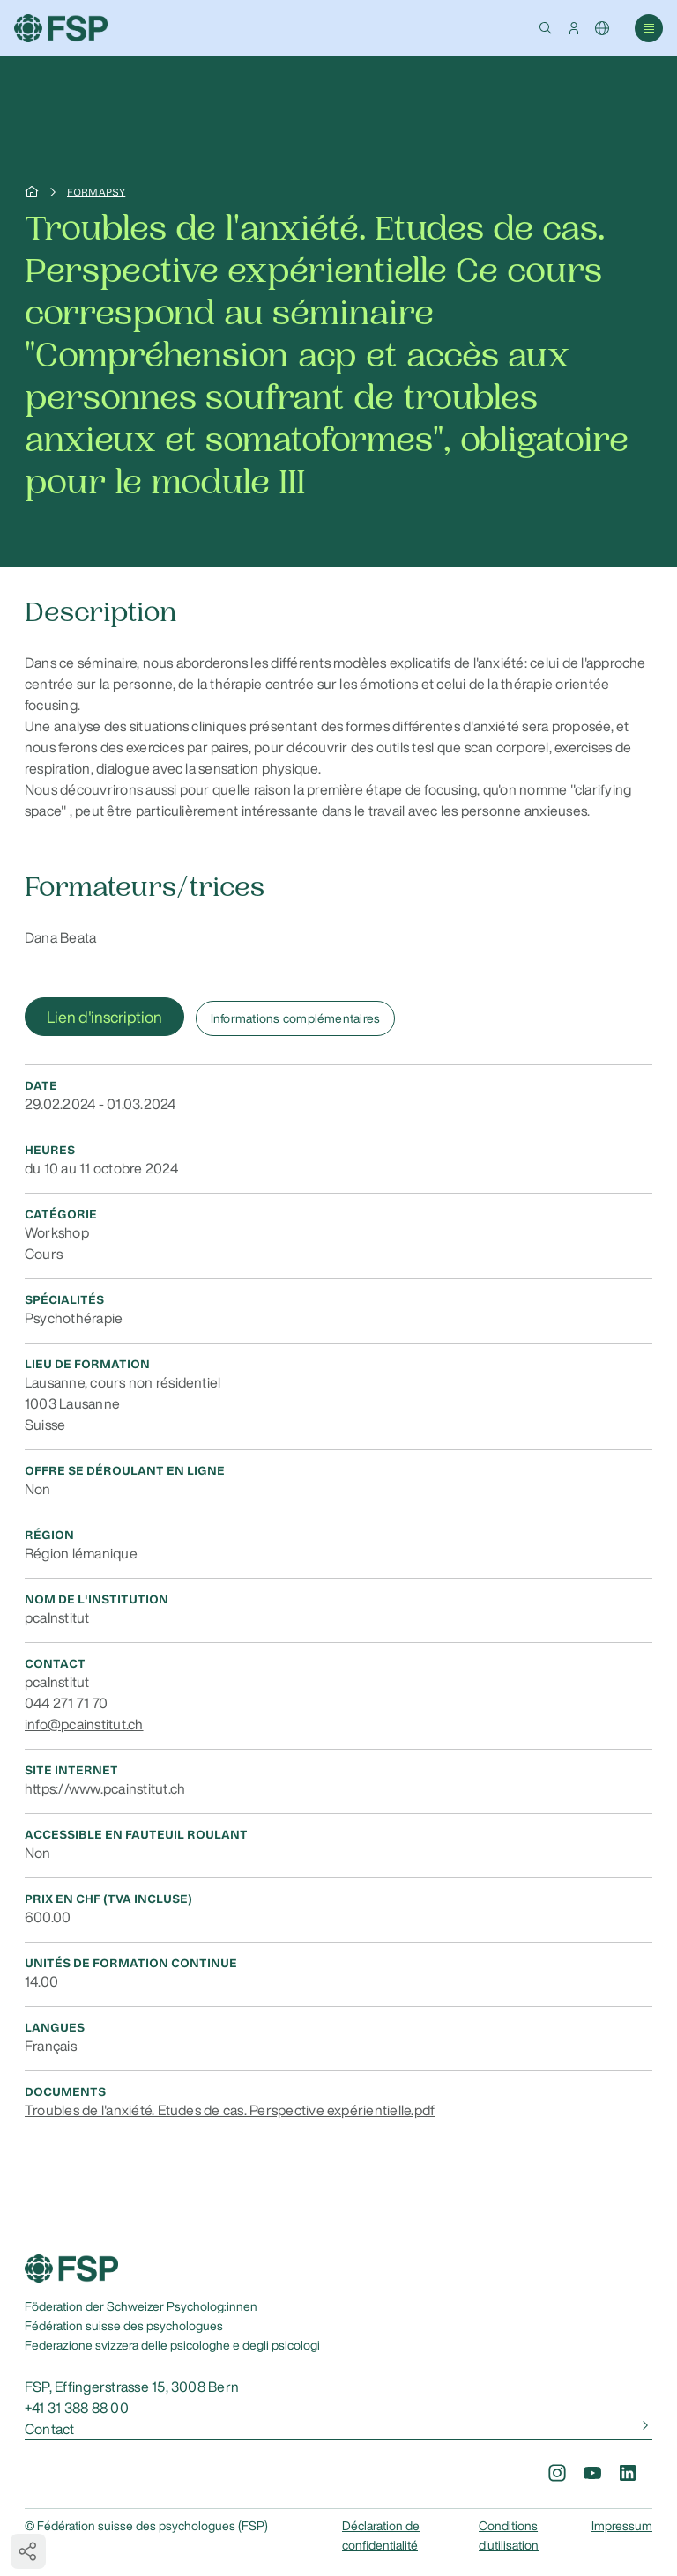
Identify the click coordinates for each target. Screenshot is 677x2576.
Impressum (621, 2526)
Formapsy (96, 192)
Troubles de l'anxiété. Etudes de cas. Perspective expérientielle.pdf (230, 2110)
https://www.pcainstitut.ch (105, 1788)
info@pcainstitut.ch (84, 1724)
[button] (545, 28)
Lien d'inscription (104, 1017)
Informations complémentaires (296, 1018)
